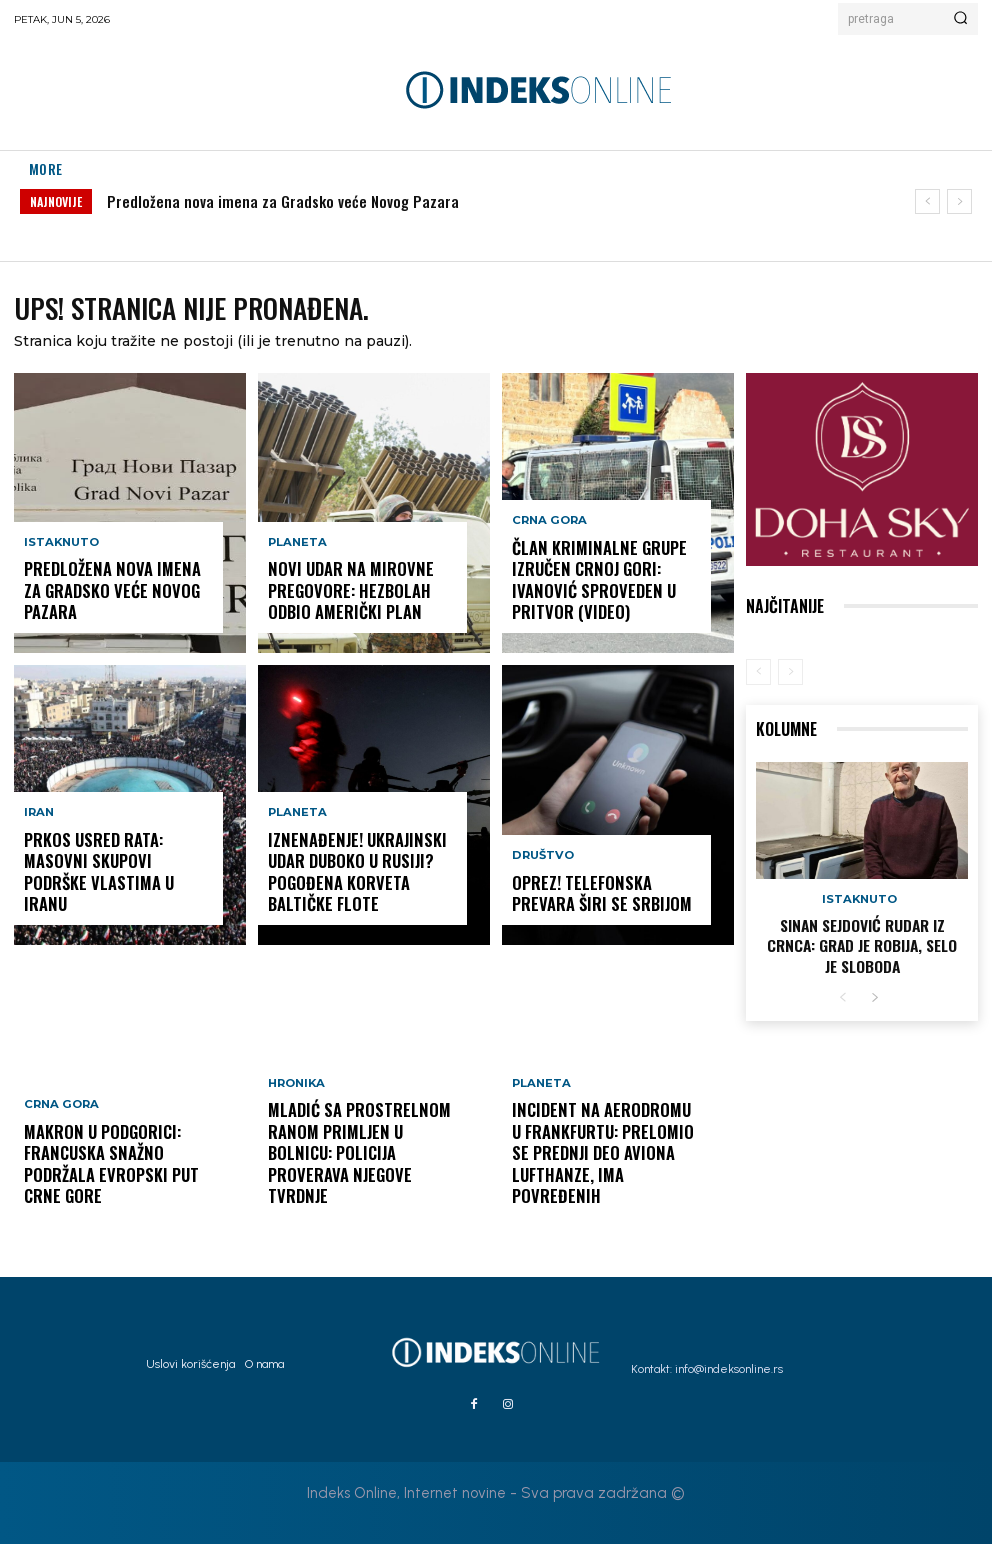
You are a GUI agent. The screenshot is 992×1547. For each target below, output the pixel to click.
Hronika (296, 1121)
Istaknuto (61, 573)
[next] (959, 201)
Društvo (542, 865)
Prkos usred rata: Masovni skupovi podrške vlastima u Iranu (118, 889)
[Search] (960, 19)
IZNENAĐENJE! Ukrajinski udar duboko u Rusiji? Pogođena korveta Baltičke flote (360, 881)
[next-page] (874, 994)
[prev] (927, 201)
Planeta (296, 555)
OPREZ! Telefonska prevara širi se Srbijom (604, 898)
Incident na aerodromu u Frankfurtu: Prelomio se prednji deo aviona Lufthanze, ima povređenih (600, 1173)
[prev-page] (758, 675)
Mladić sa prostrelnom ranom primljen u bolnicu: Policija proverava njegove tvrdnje (360, 1173)
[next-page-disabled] (790, 675)
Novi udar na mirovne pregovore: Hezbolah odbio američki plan (360, 597)
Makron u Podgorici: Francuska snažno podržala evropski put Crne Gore (101, 1173)
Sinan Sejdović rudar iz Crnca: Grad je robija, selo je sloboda (862, 944)
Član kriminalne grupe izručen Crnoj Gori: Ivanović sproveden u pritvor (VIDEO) (588, 589)
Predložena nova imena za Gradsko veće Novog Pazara (283, 201)
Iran (38, 847)
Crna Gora (59, 1121)
